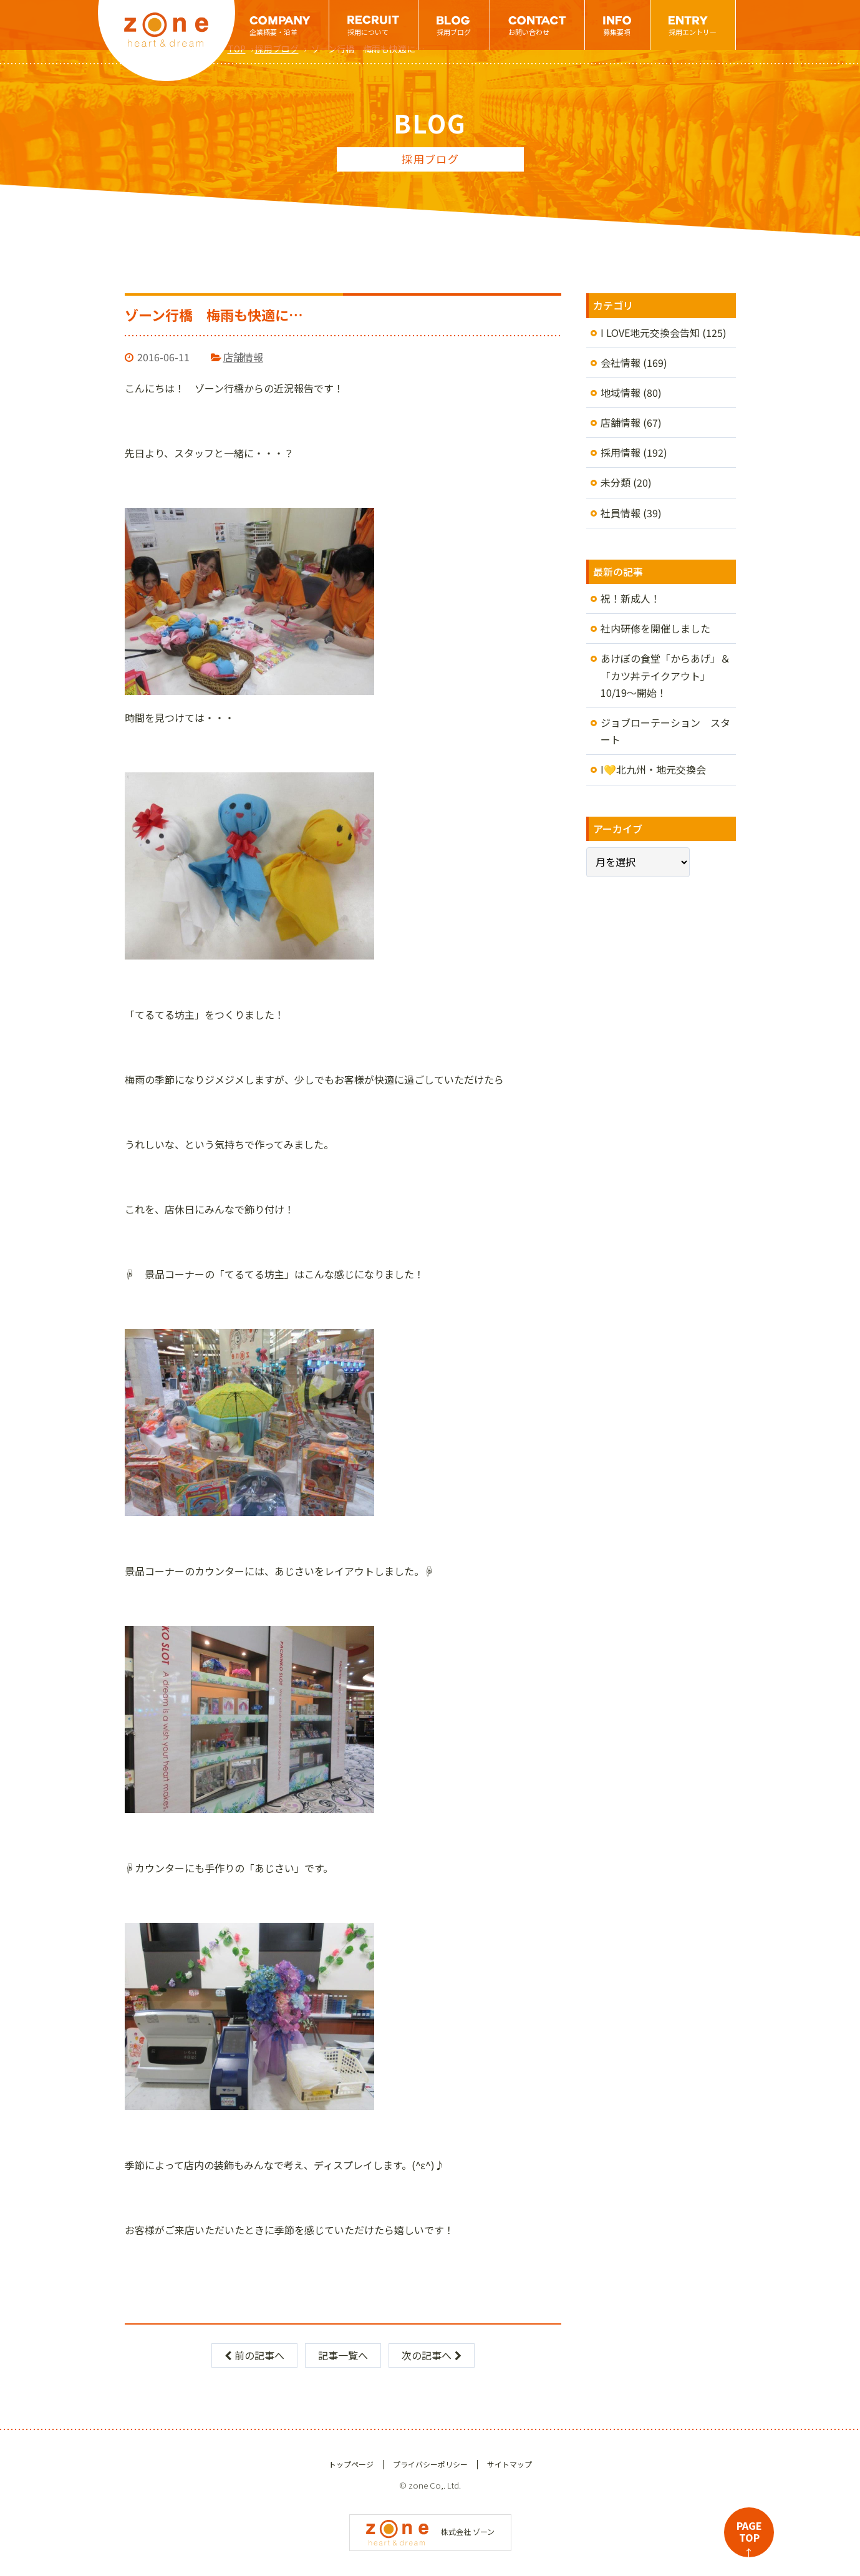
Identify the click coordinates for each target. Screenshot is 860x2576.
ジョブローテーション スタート (665, 731)
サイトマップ (509, 2464)
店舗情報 (243, 356)
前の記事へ (254, 2355)
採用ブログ (454, 32)
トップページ (351, 2464)
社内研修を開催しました (655, 628)
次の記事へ (431, 2355)
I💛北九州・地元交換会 (653, 769)
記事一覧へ (343, 2355)
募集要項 (617, 32)
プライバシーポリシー (430, 2464)
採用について (368, 32)
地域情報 (620, 392)
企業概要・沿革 (273, 32)
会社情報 (620, 362)
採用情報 (620, 452)
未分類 (616, 482)
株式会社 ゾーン (430, 2531)
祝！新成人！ (630, 598)
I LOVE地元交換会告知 (650, 332)
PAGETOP (749, 2537)
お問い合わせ (528, 32)
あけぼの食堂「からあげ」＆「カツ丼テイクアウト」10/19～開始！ (665, 675)
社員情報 (620, 512)
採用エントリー (693, 32)
